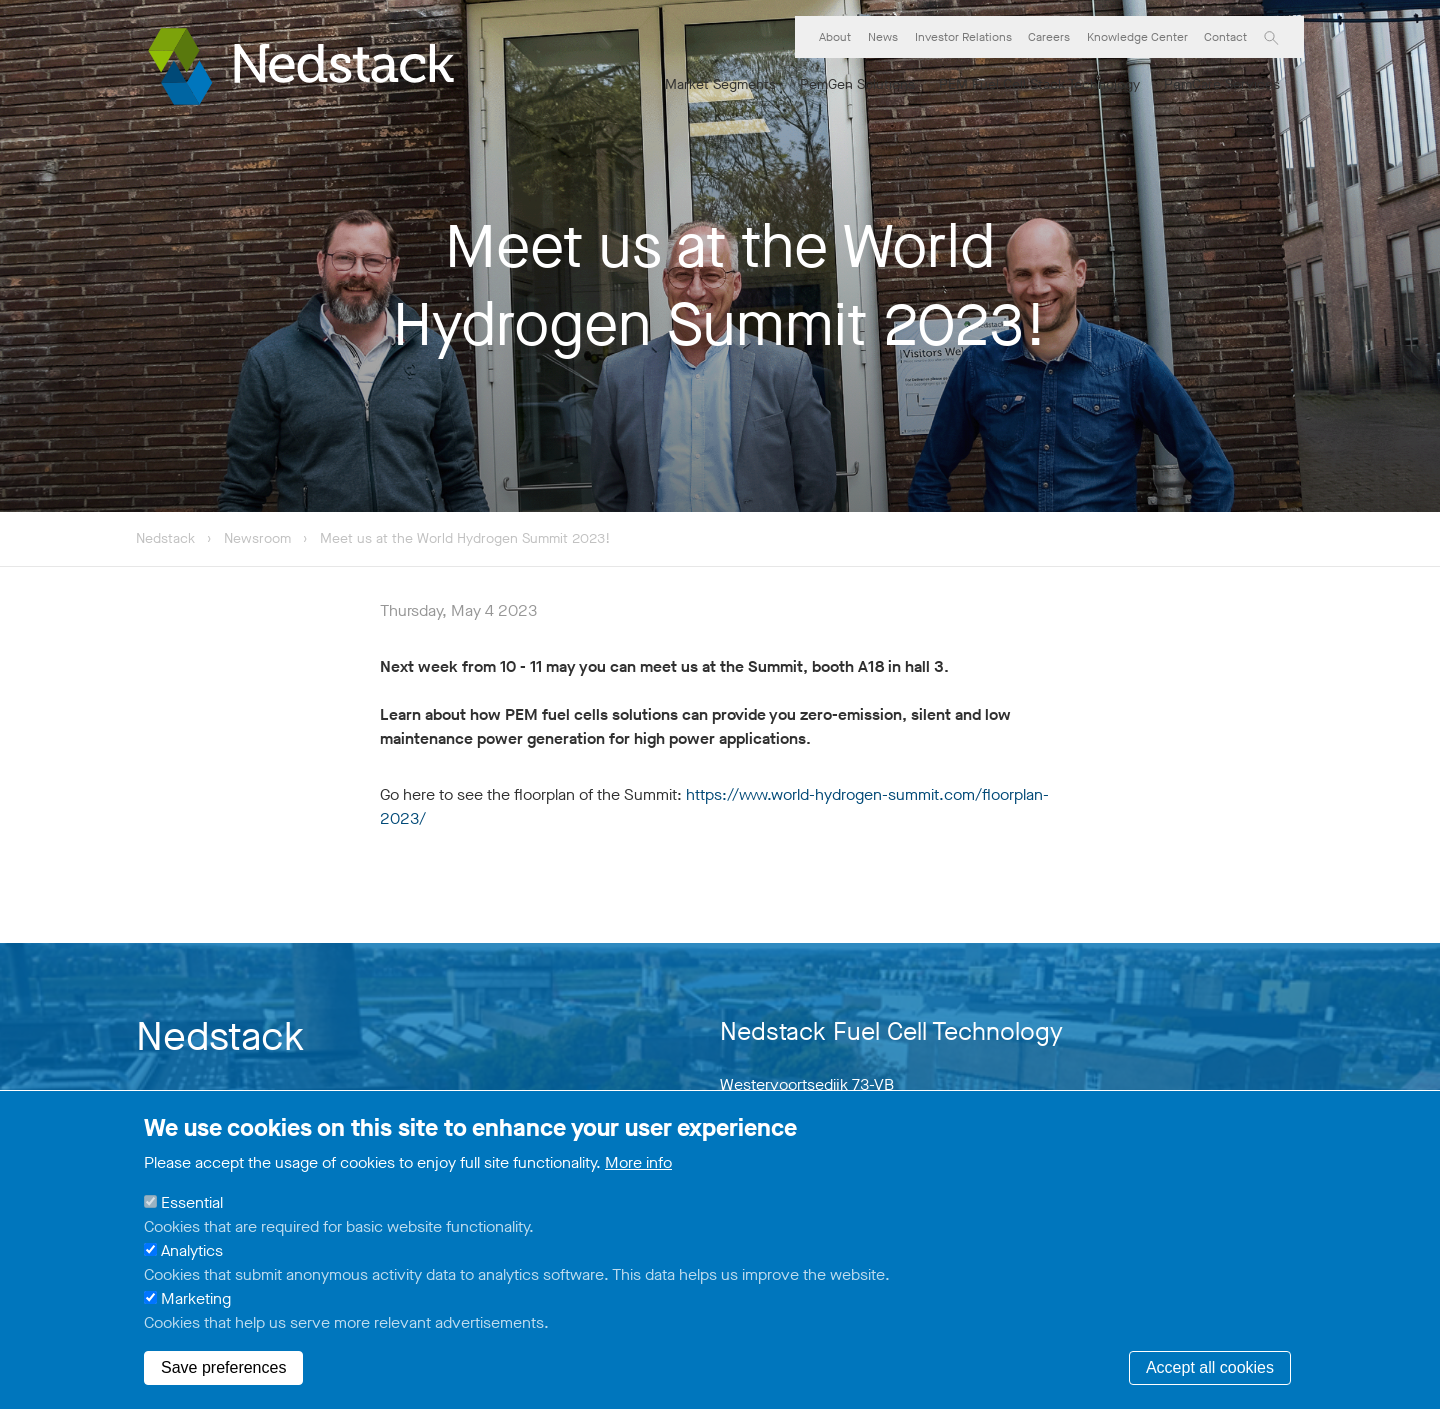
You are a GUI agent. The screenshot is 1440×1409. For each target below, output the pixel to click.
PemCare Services (1222, 84)
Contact (1225, 37)
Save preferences (223, 1367)
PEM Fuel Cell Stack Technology (1039, 84)
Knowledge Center (1137, 37)
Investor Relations (963, 37)
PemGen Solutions (857, 84)
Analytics (192, 1250)
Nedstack (165, 538)
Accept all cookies (1210, 1367)
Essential (192, 1202)
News (883, 37)
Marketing (196, 1298)
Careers (1049, 37)
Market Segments (720, 84)
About (835, 37)
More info (638, 1162)
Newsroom (259, 538)
